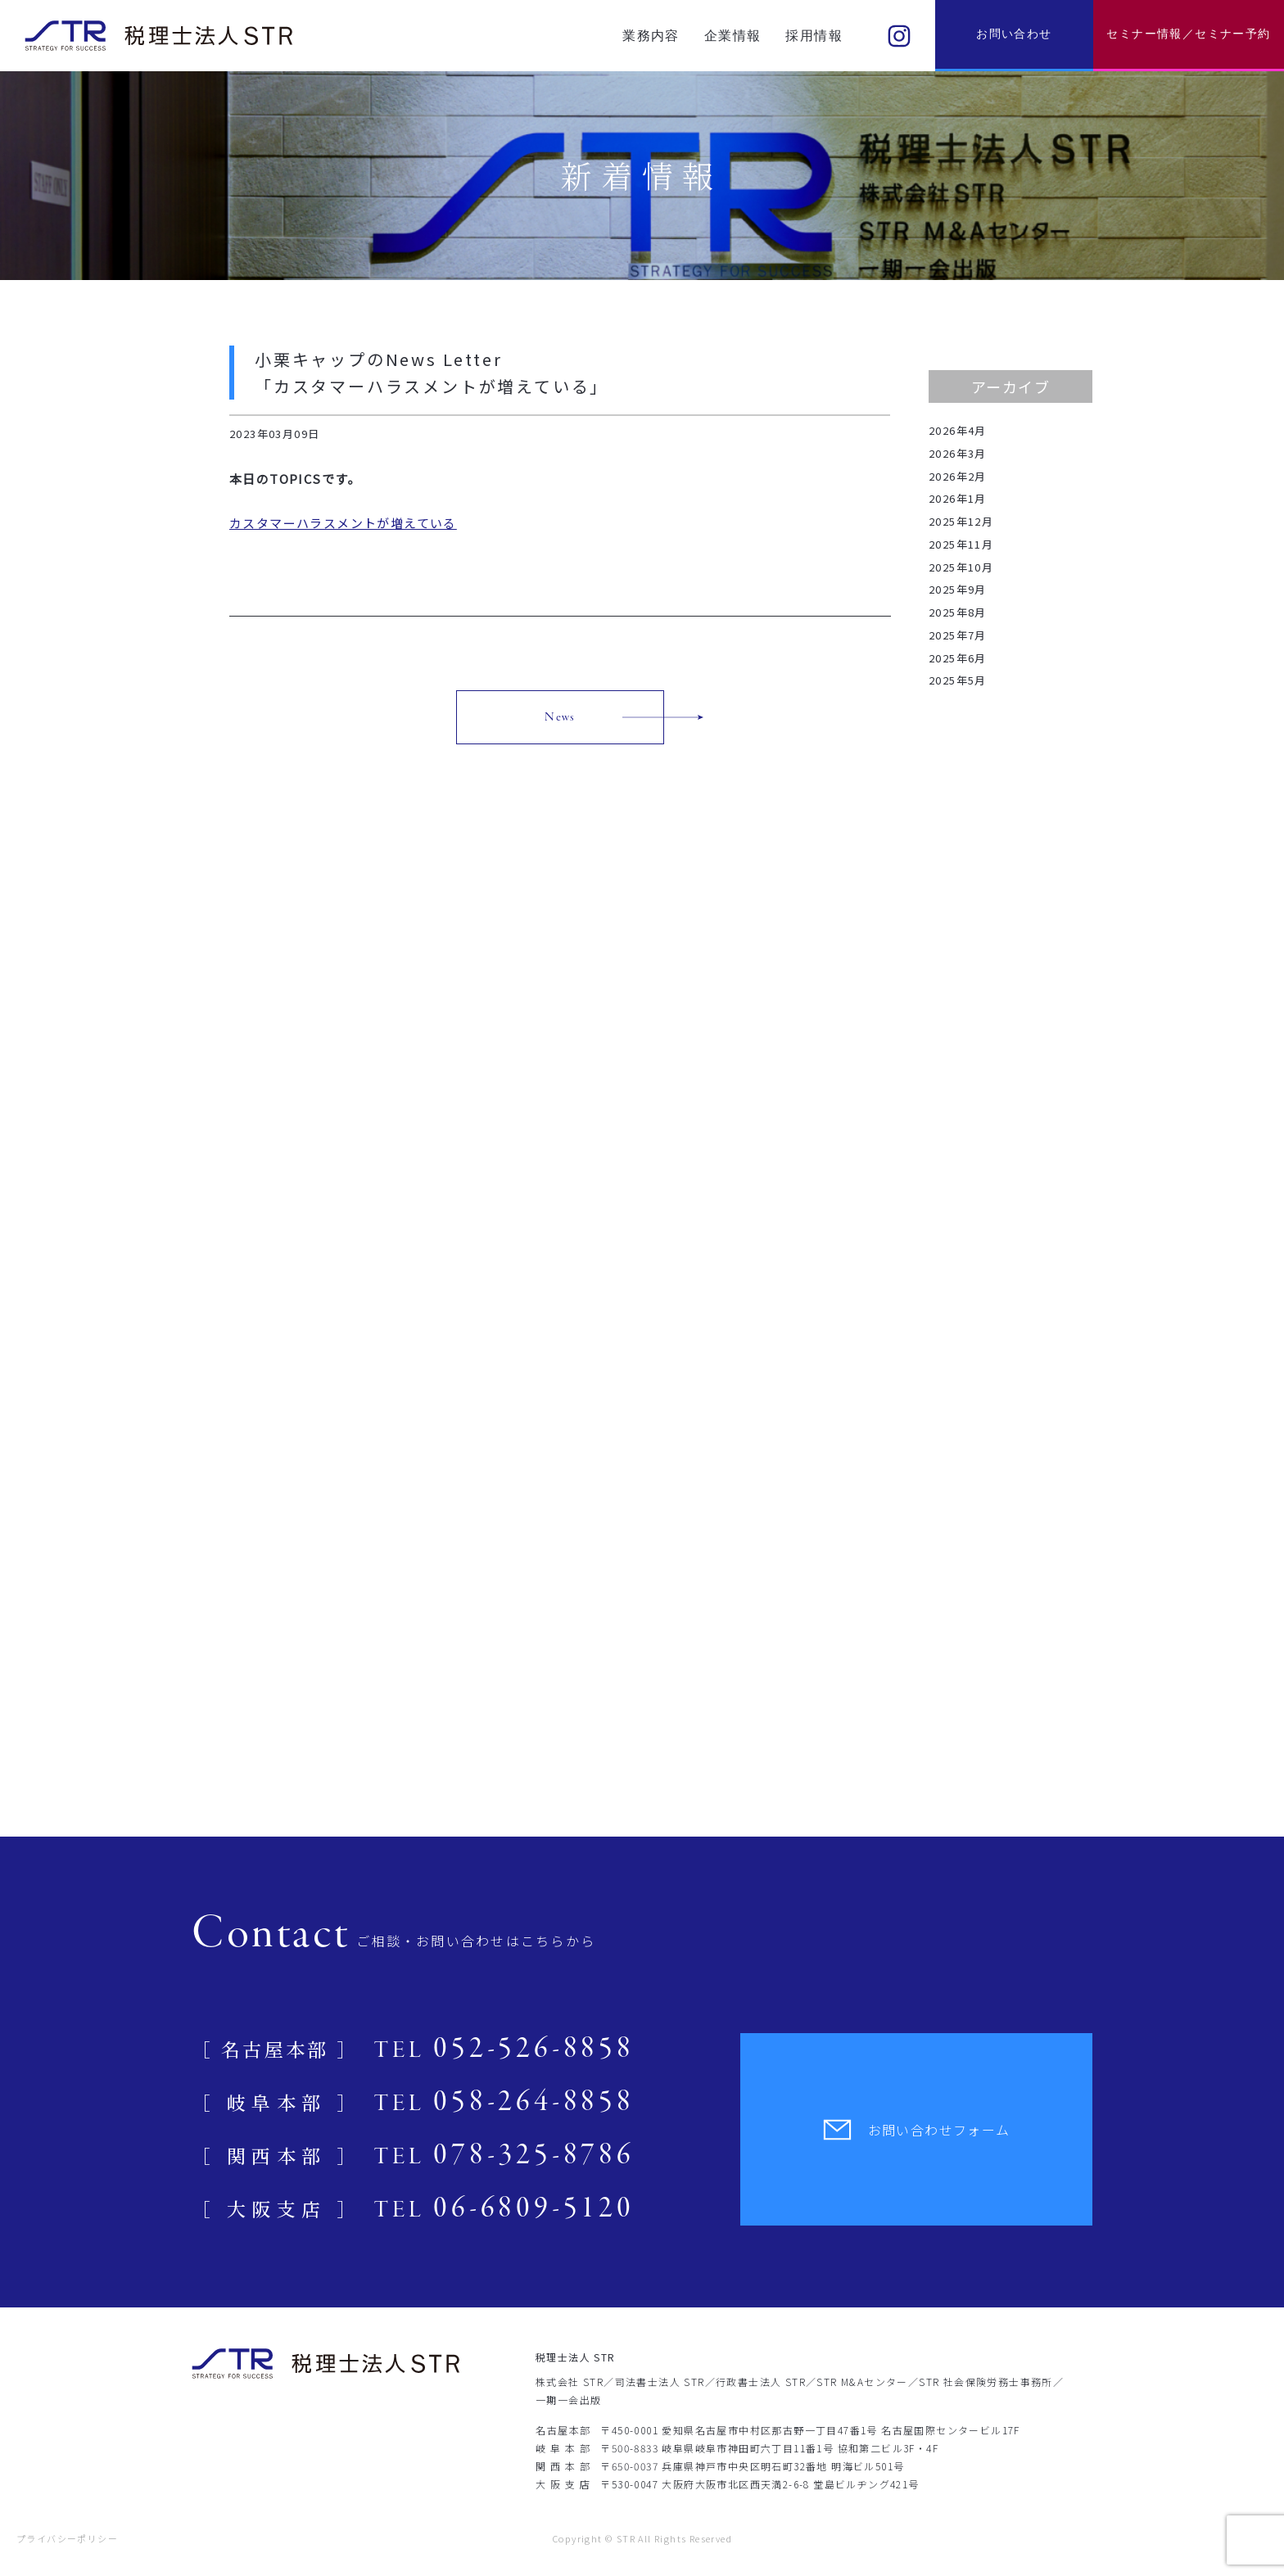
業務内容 (651, 36)
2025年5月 (958, 680)
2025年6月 (958, 658)
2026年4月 (958, 430)
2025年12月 (961, 521)
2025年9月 (958, 589)
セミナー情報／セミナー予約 (1188, 34)
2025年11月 (961, 544)
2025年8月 (958, 612)
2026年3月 (958, 453)
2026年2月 (958, 476)
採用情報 (814, 36)
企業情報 (733, 36)
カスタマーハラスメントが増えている (343, 522)
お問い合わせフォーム (916, 2129)
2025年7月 (958, 635)
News (560, 717)
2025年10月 (961, 567)
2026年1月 (958, 498)
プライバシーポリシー (67, 2538)
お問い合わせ (1013, 34)
